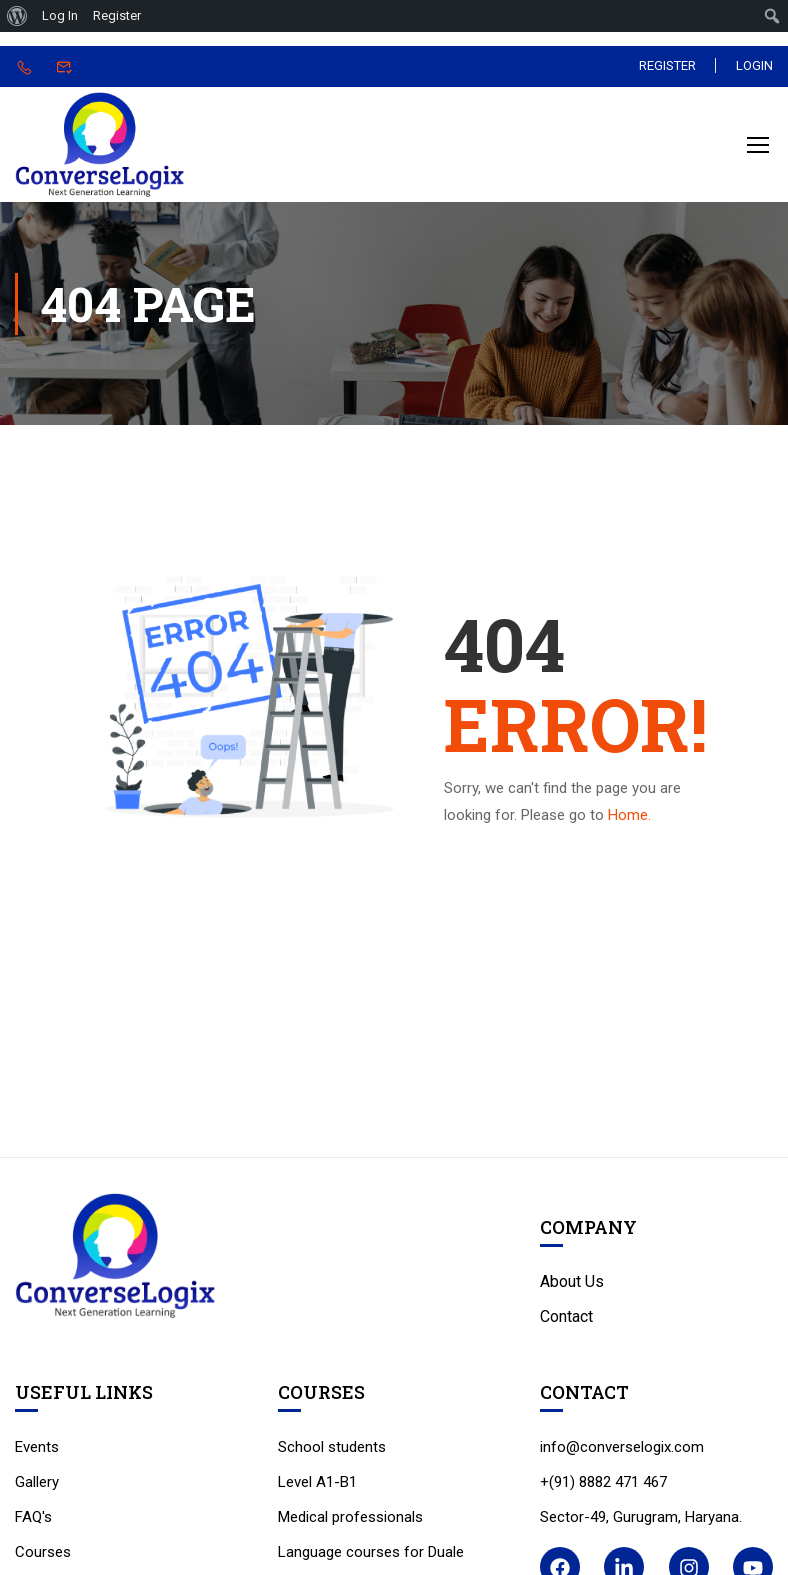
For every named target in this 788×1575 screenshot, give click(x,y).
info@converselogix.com (622, 1452)
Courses (43, 1557)
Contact (566, 1322)
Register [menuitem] (117, 15)
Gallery (37, 1487)
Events (37, 1452)
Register (666, 65)
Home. (629, 821)
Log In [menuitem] (60, 15)
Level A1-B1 (317, 1487)
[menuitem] (17, 16)
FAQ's (33, 1522)
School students (332, 1452)
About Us (572, 1287)
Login (754, 65)
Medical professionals (350, 1522)
